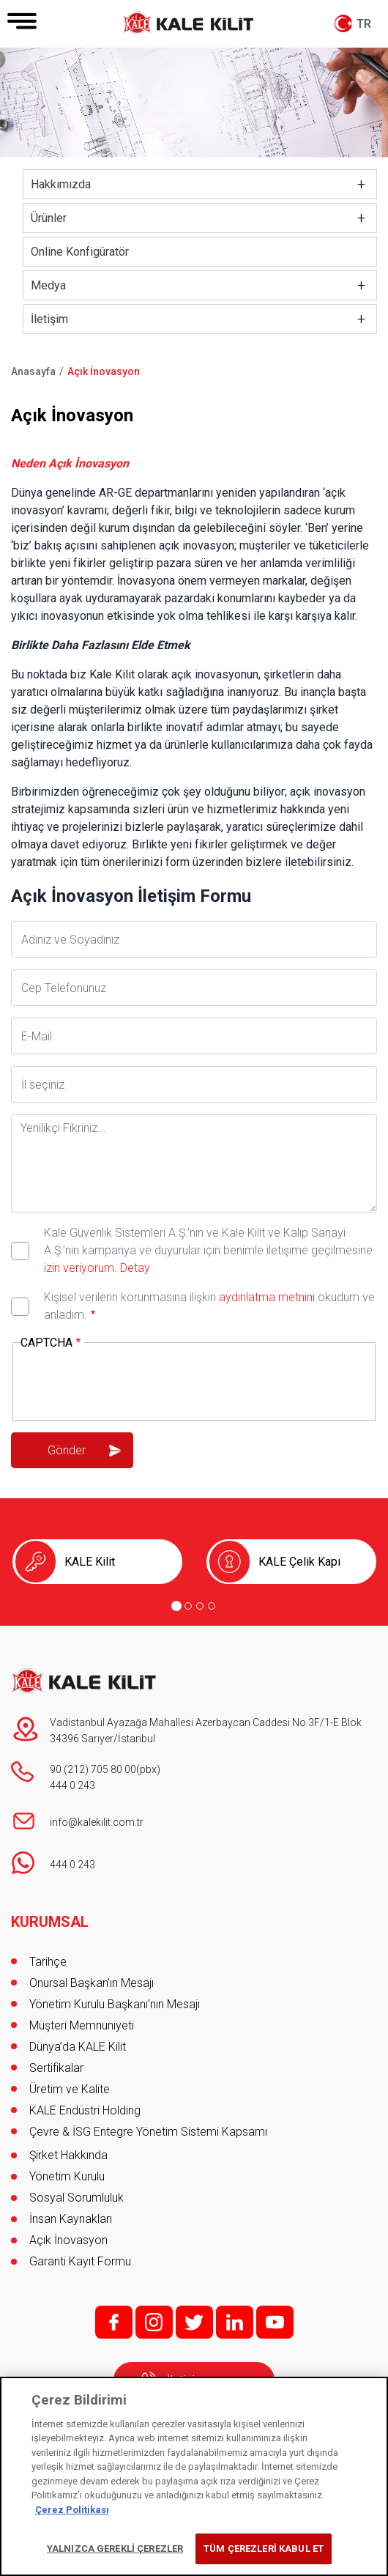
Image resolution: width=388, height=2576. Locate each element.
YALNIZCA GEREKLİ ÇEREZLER (115, 2548)
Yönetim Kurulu (67, 2176)
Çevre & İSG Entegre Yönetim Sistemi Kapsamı (148, 2132)
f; (114, 2322)
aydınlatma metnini (267, 1297)
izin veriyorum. (80, 1268)
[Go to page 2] (188, 1606)
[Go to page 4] (211, 1606)
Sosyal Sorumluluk (76, 2198)
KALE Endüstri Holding (85, 2110)
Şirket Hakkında (68, 2155)
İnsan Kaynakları (70, 2219)
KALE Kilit (89, 1562)
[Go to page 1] (176, 1606)
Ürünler (49, 218)
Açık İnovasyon (68, 2240)
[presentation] (131, 1382)
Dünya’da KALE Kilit (77, 2047)
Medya (48, 285)
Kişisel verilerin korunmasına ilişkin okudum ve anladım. (209, 1306)
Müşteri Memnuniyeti (81, 2025)
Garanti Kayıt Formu (81, 2261)
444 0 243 (72, 1785)
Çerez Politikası (72, 2509)
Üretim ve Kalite (69, 2089)
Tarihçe (48, 1962)
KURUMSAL (50, 1921)
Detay (133, 1268)
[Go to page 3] (200, 1606)
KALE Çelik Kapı (299, 1562)
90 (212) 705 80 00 (93, 1769)
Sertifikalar (56, 2068)
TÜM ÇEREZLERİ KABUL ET (264, 2548)
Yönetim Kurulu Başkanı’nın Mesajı (114, 2004)
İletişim (49, 319)
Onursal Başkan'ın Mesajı (91, 1983)
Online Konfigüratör (80, 252)
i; (154, 2322)
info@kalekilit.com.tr (96, 1822)
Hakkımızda (61, 184)
